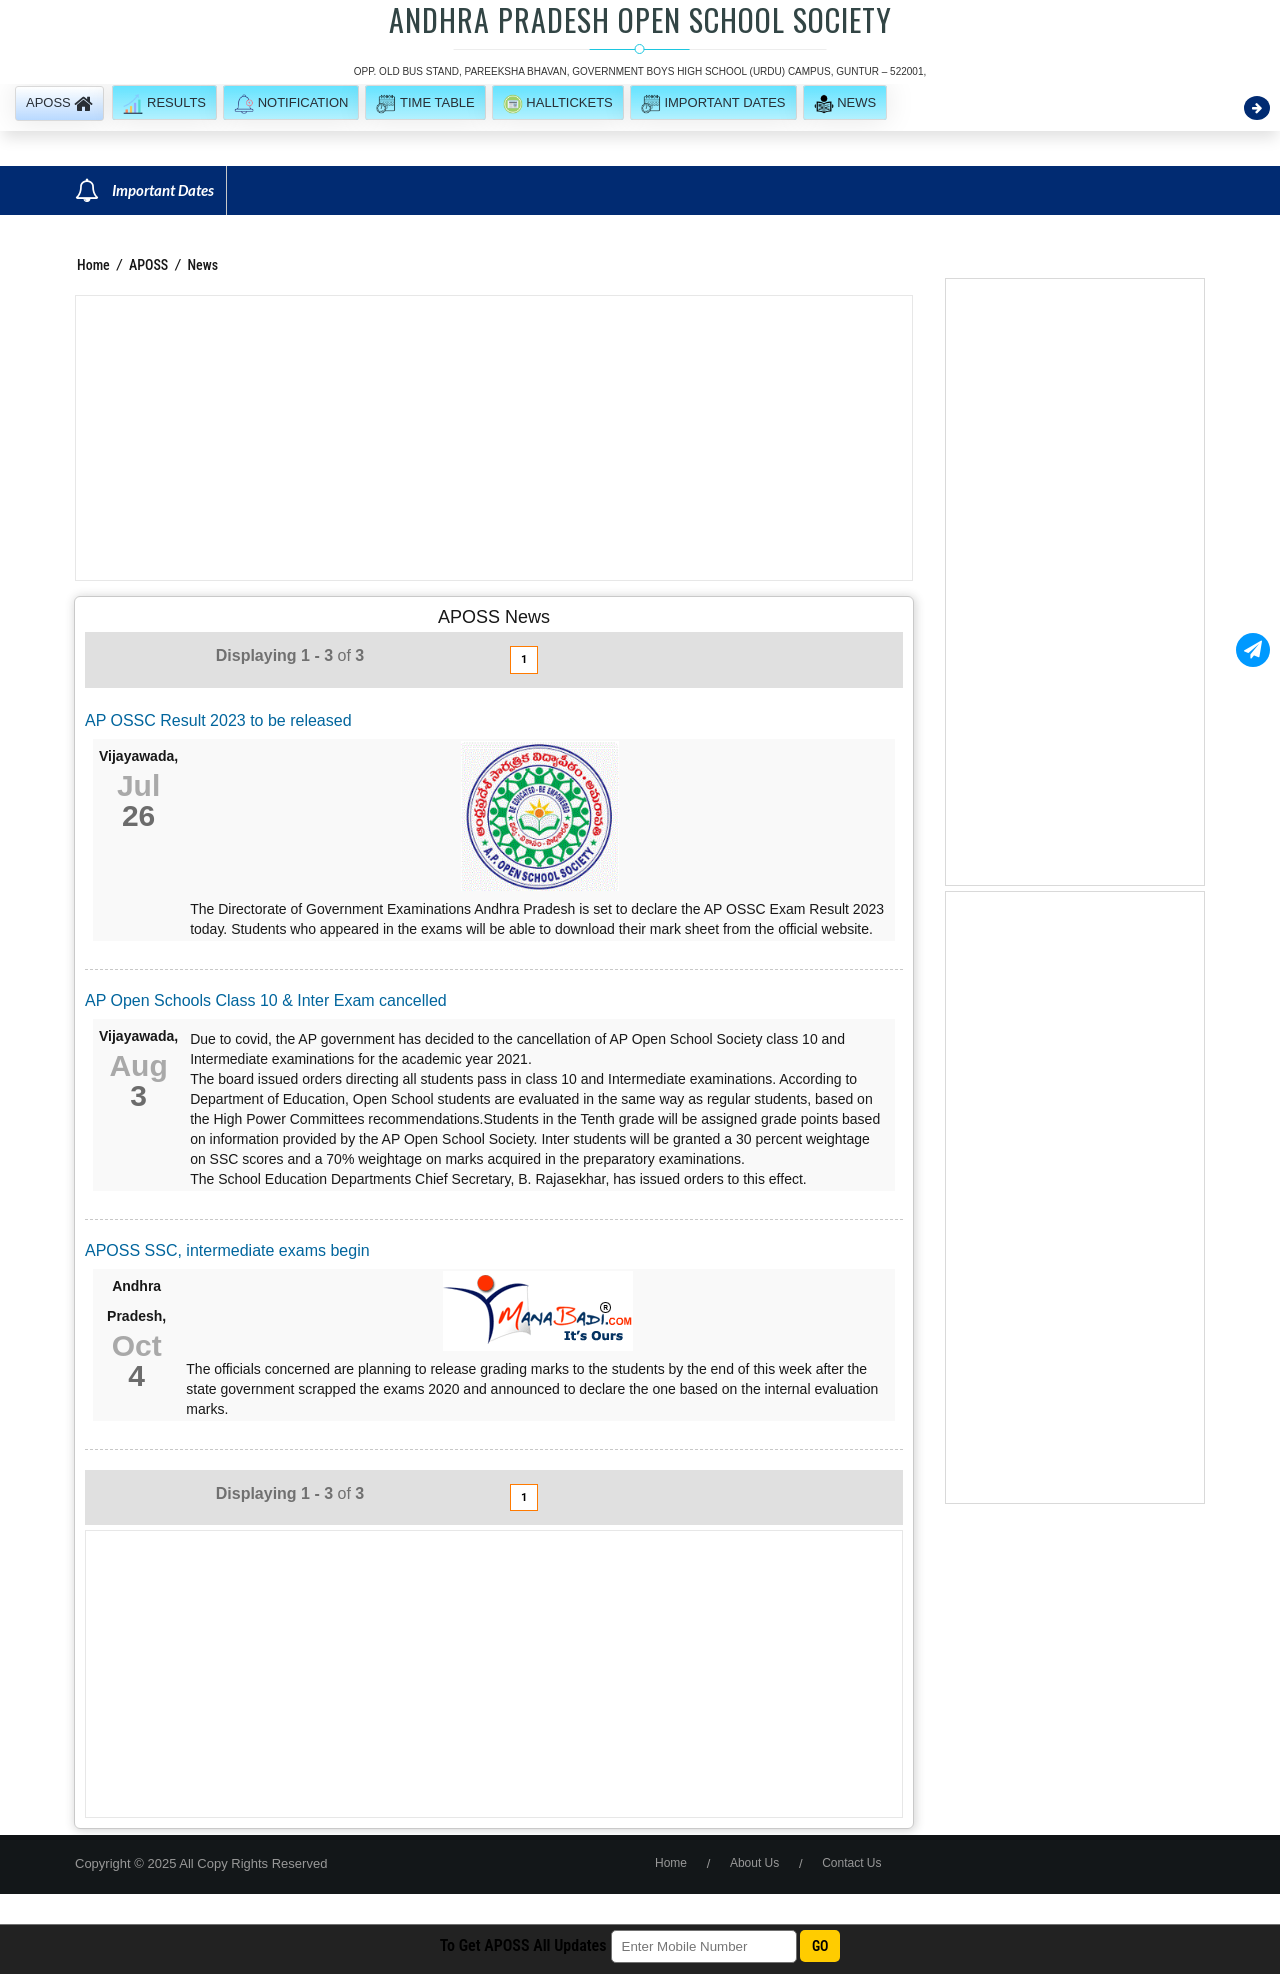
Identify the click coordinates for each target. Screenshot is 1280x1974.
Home (93, 265)
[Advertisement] (494, 438)
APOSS (150, 265)
